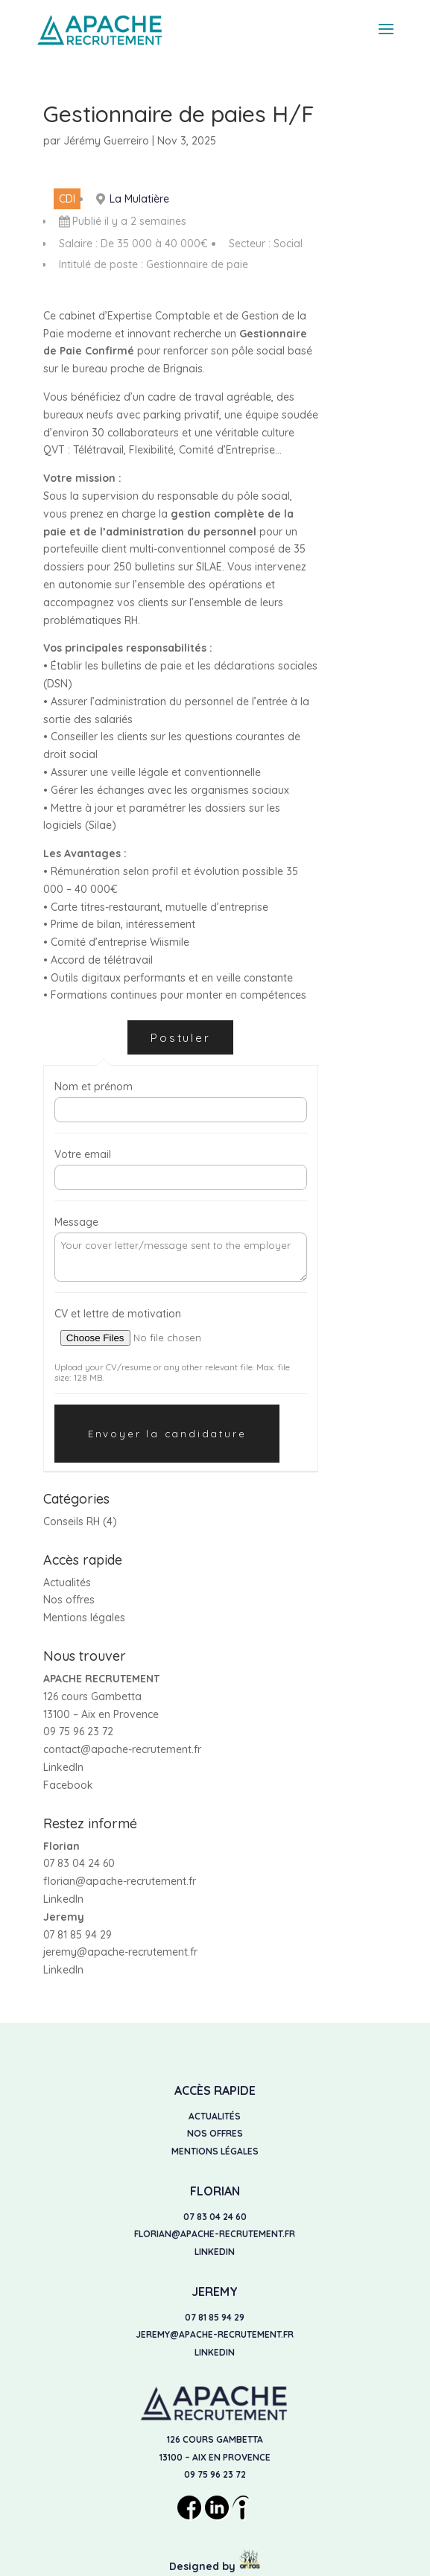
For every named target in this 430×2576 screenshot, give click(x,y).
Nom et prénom (93, 1086)
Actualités (67, 1582)
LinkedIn (63, 1767)
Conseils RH (71, 1521)
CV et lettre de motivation (117, 1313)
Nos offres (69, 1599)
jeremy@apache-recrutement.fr (120, 1952)
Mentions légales (84, 1617)
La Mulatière (139, 199)
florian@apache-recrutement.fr (119, 1881)
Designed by (215, 2566)
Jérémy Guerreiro (106, 140)
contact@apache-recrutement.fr (122, 1749)
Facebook (68, 1785)
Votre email (82, 1154)
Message (76, 1222)
